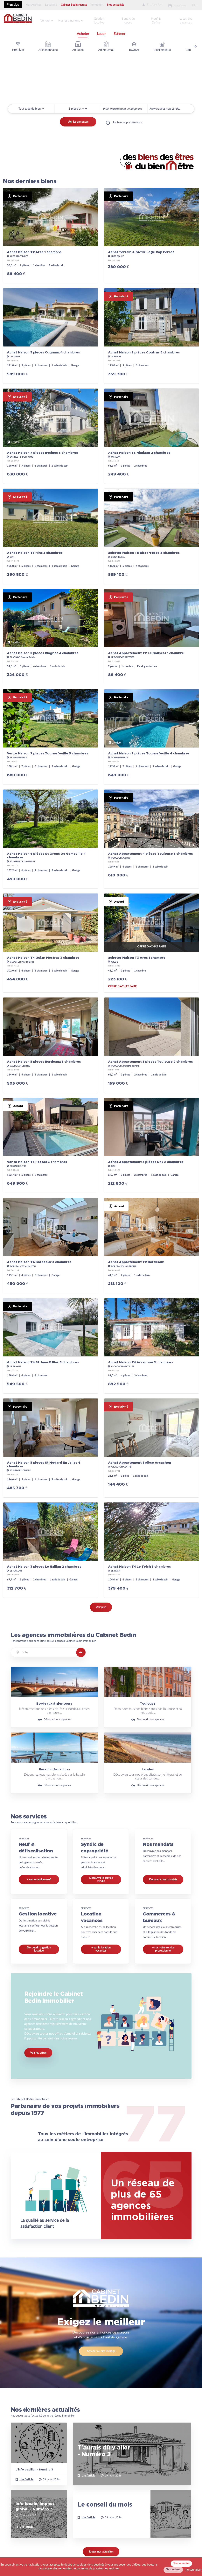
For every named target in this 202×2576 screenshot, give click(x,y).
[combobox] (124, 109)
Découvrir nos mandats (163, 1880)
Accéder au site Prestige (101, 2361)
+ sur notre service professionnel (163, 1950)
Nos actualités (115, 4)
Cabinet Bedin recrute (74, 4)
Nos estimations (76, 20)
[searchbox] (104, 108)
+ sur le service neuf (39, 1880)
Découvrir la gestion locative (39, 1950)
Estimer (119, 34)
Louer (101, 34)
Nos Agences (33, 4)
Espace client (144, 4)
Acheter (83, 34)
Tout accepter (181, 2563)
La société (51, 4)
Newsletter (173, 4)
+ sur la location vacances (101, 1950)
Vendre (51, 20)
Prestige (12, 4)
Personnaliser (193, 2569)
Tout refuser (173, 2569)
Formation (97, 4)
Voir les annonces (78, 124)
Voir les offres (38, 2058)
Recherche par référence (127, 124)
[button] (77, 109)
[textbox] (48, 1652)
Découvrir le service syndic (101, 1880)
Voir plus (101, 1607)
